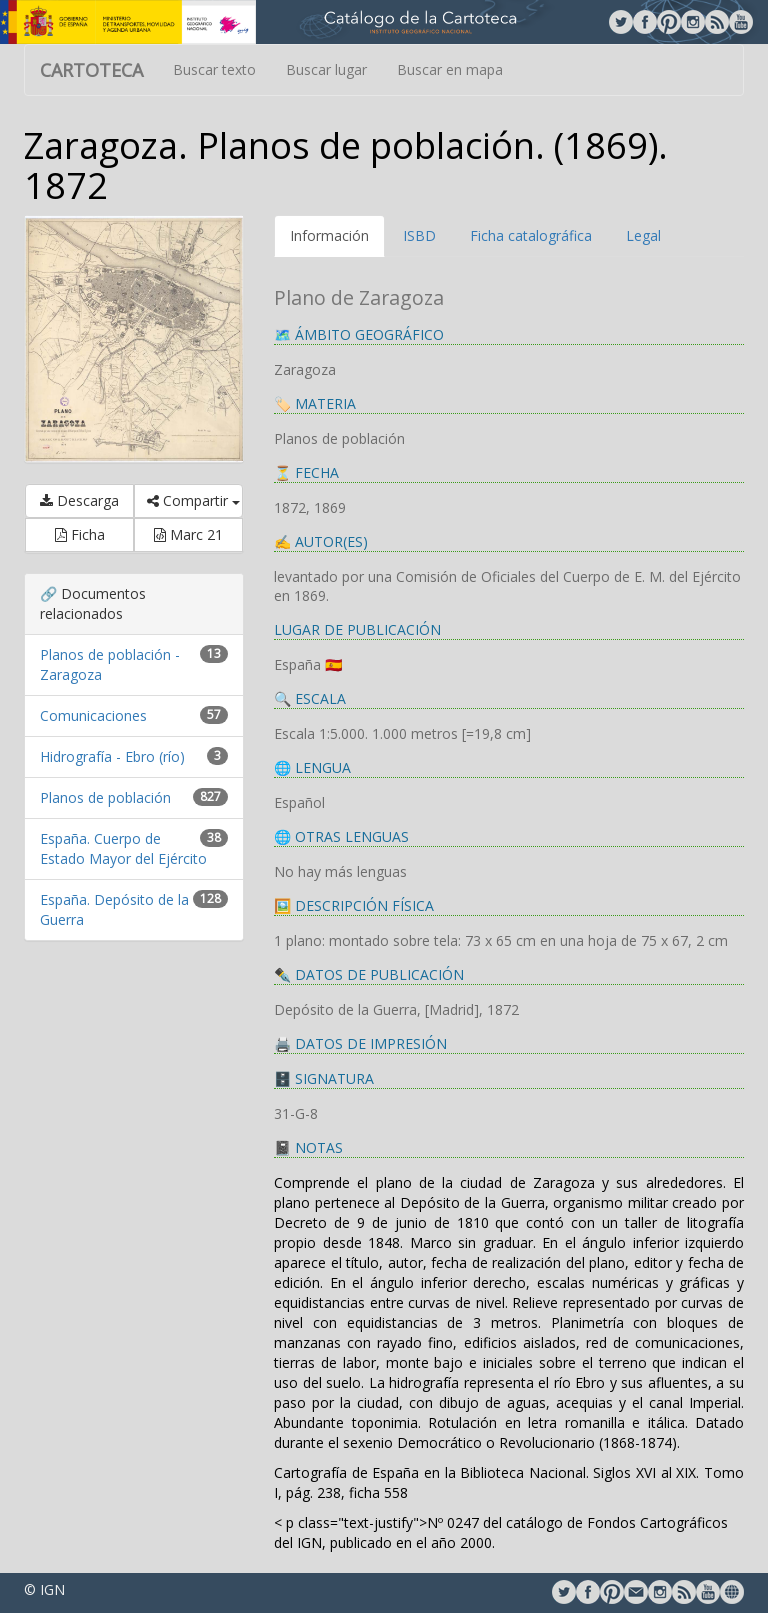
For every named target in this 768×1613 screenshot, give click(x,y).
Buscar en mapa (450, 69)
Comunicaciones (93, 715)
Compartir (193, 500)
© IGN (44, 1589)
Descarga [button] (79, 500)
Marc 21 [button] (188, 534)
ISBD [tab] (419, 235)
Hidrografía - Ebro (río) (112, 756)
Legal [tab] (643, 235)
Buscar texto (214, 69)
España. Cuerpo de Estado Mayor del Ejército (123, 848)
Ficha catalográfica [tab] (531, 235)
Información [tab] (329, 235)
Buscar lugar (326, 69)
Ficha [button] (80, 534)
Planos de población (105, 797)
